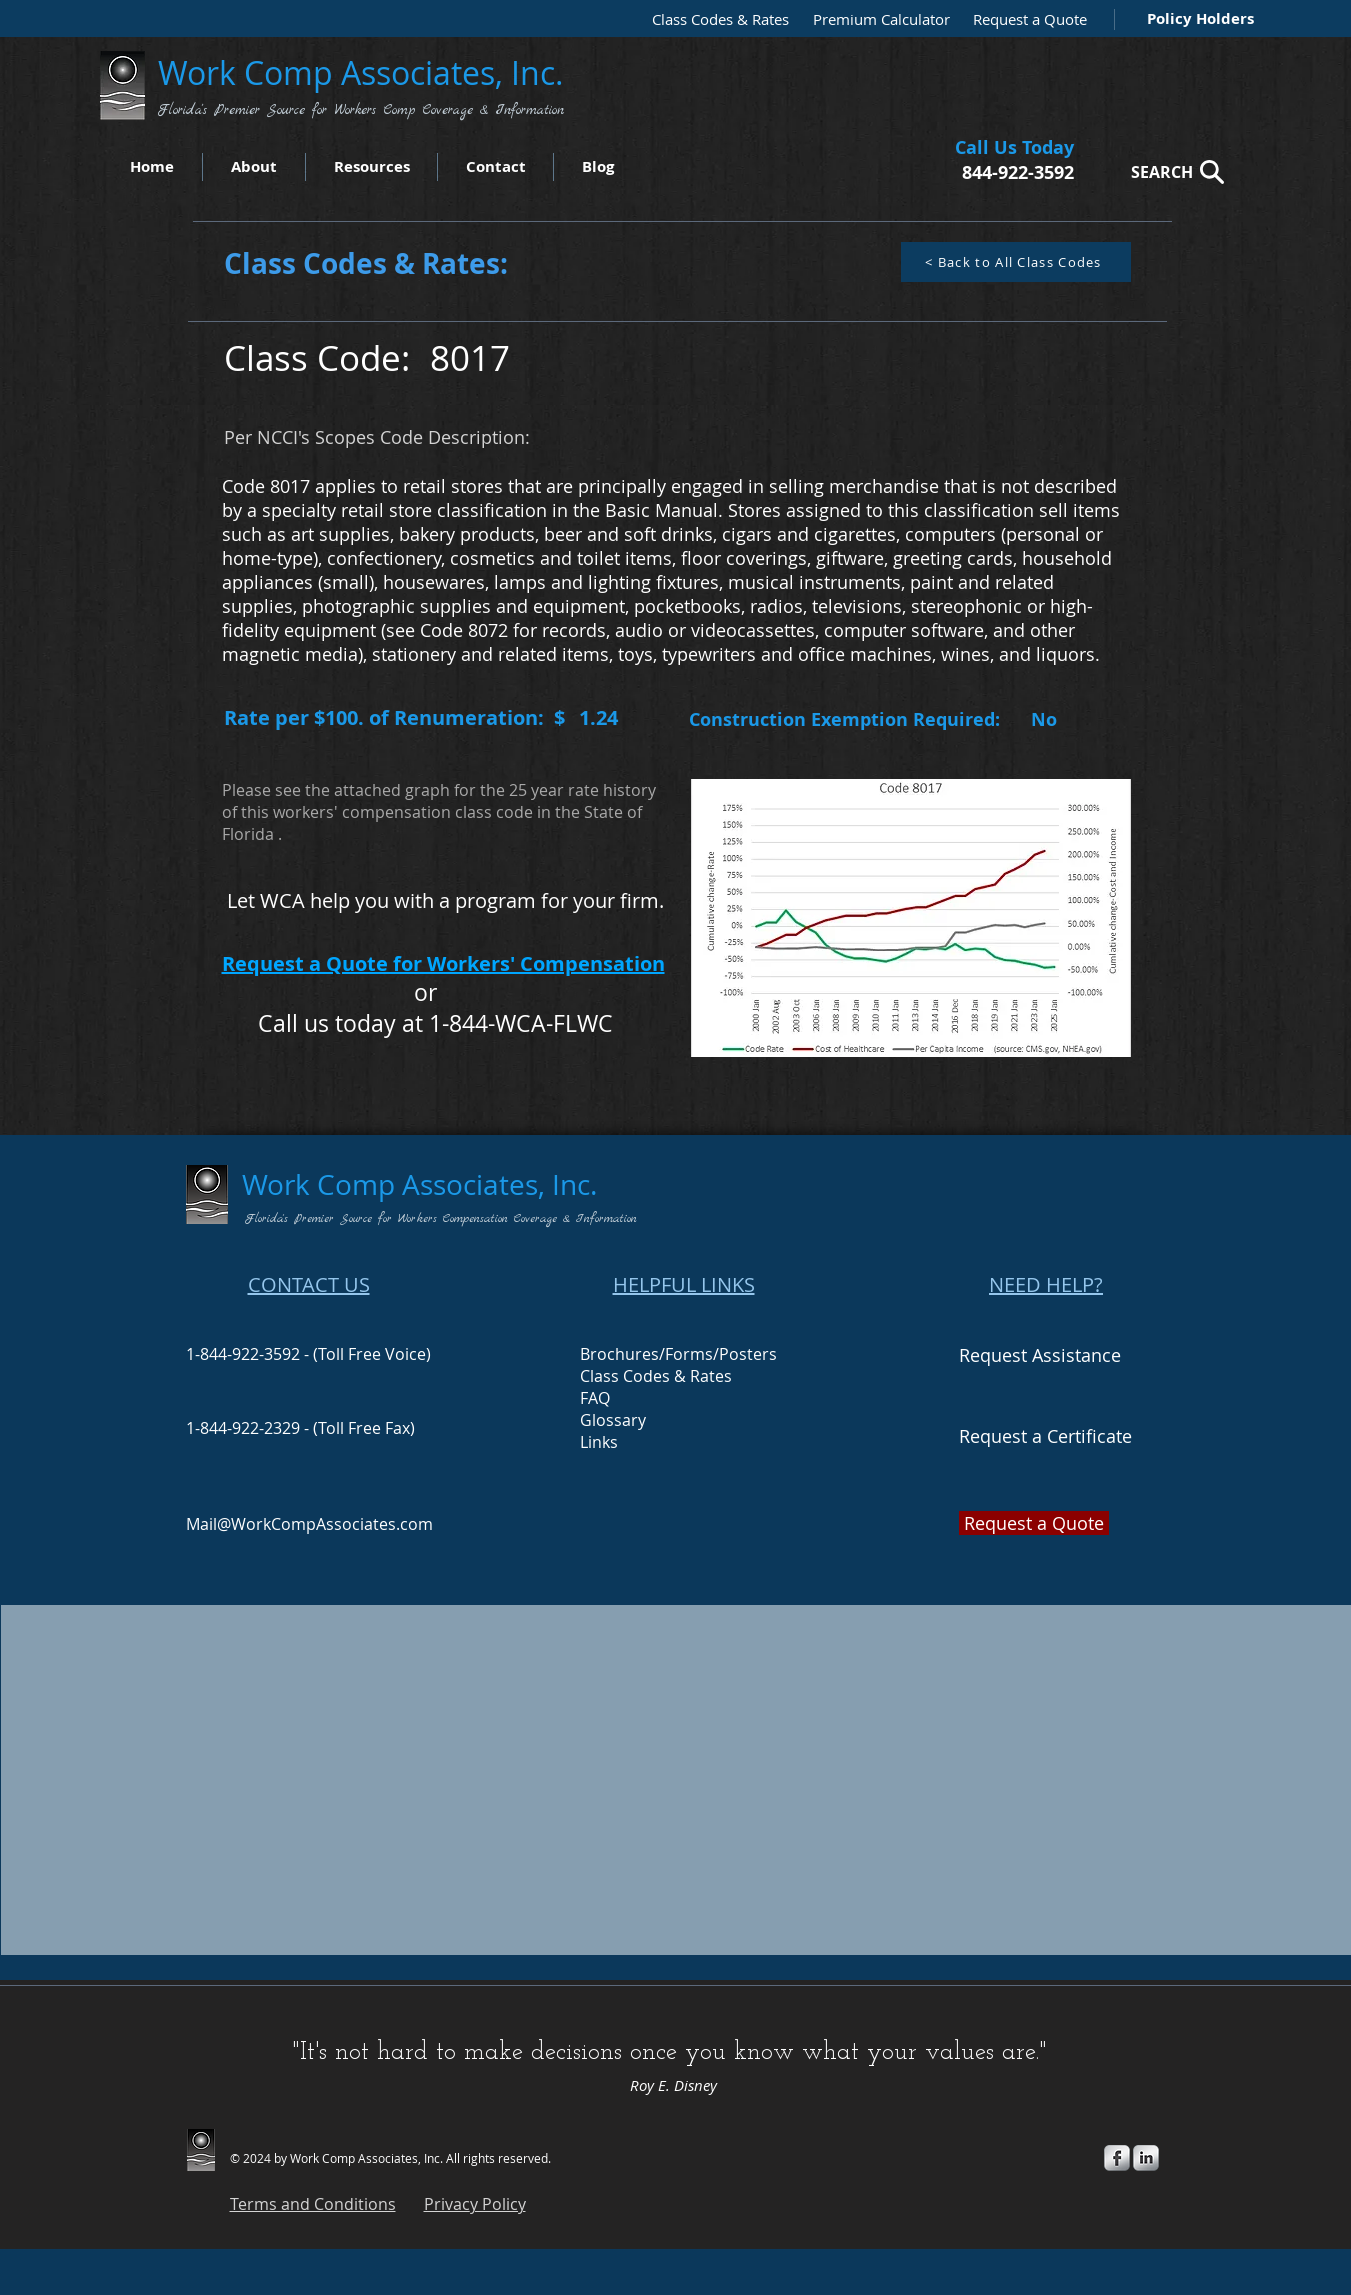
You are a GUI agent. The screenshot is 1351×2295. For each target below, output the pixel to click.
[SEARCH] (1172, 171)
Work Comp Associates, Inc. (365, 72)
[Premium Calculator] (875, 19)
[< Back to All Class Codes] (1016, 262)
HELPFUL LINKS (684, 1284)
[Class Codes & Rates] (714, 19)
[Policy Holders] (1196, 18)
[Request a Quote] (1025, 19)
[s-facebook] (1117, 2158)
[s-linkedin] (1146, 2158)
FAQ (595, 1398)
